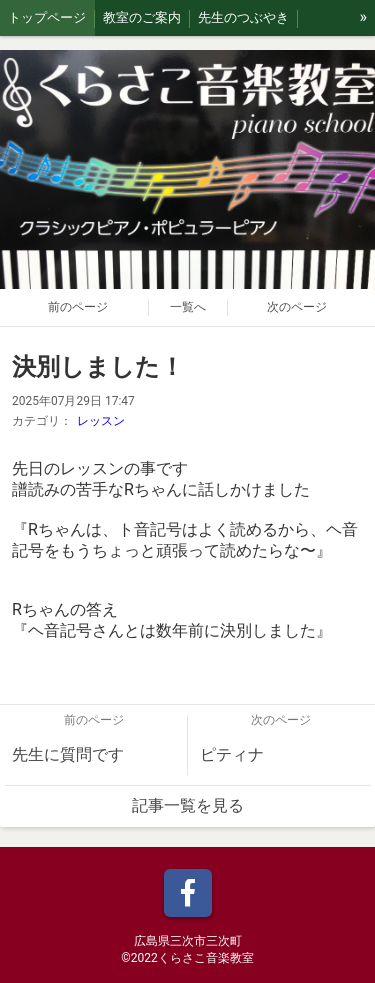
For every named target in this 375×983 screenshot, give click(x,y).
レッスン (101, 421)
